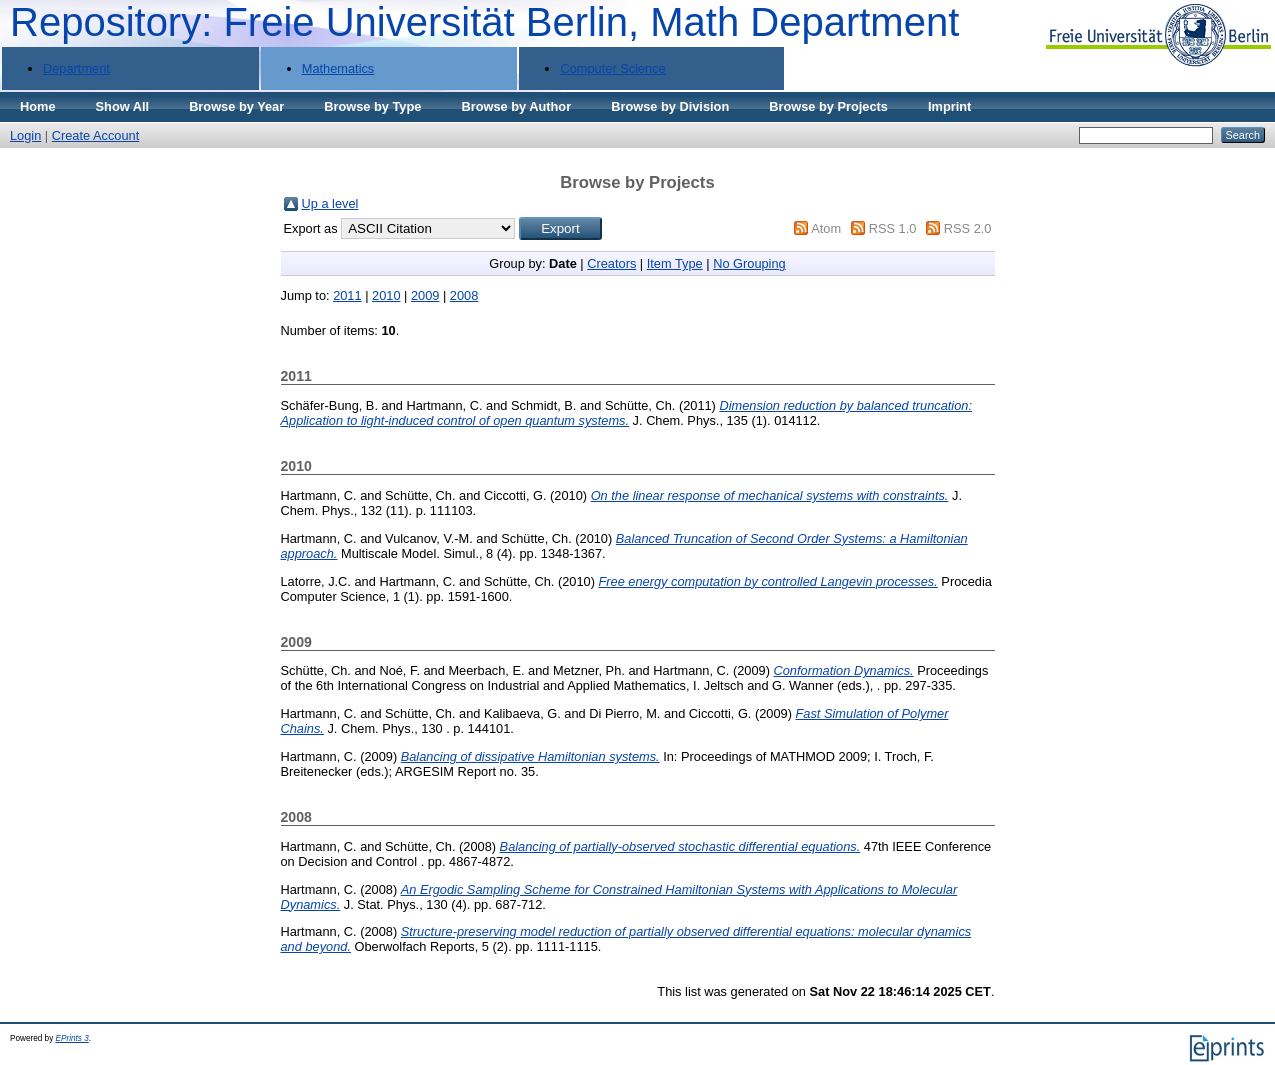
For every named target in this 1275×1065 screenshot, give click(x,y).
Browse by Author (516, 106)
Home (38, 106)
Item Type (675, 263)
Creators (611, 263)
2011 (347, 295)
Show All (123, 106)
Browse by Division (670, 106)
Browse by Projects (828, 106)
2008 (464, 295)
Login (25, 135)
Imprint (949, 106)
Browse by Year (236, 106)
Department (76, 68)
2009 (425, 295)
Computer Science (612, 68)
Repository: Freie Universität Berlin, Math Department (484, 22)
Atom (826, 228)
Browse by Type (372, 106)
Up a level (330, 203)
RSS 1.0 (893, 228)
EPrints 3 (72, 1038)
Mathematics (338, 68)
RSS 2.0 (968, 228)
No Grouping (749, 263)
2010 (386, 295)
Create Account (96, 135)
